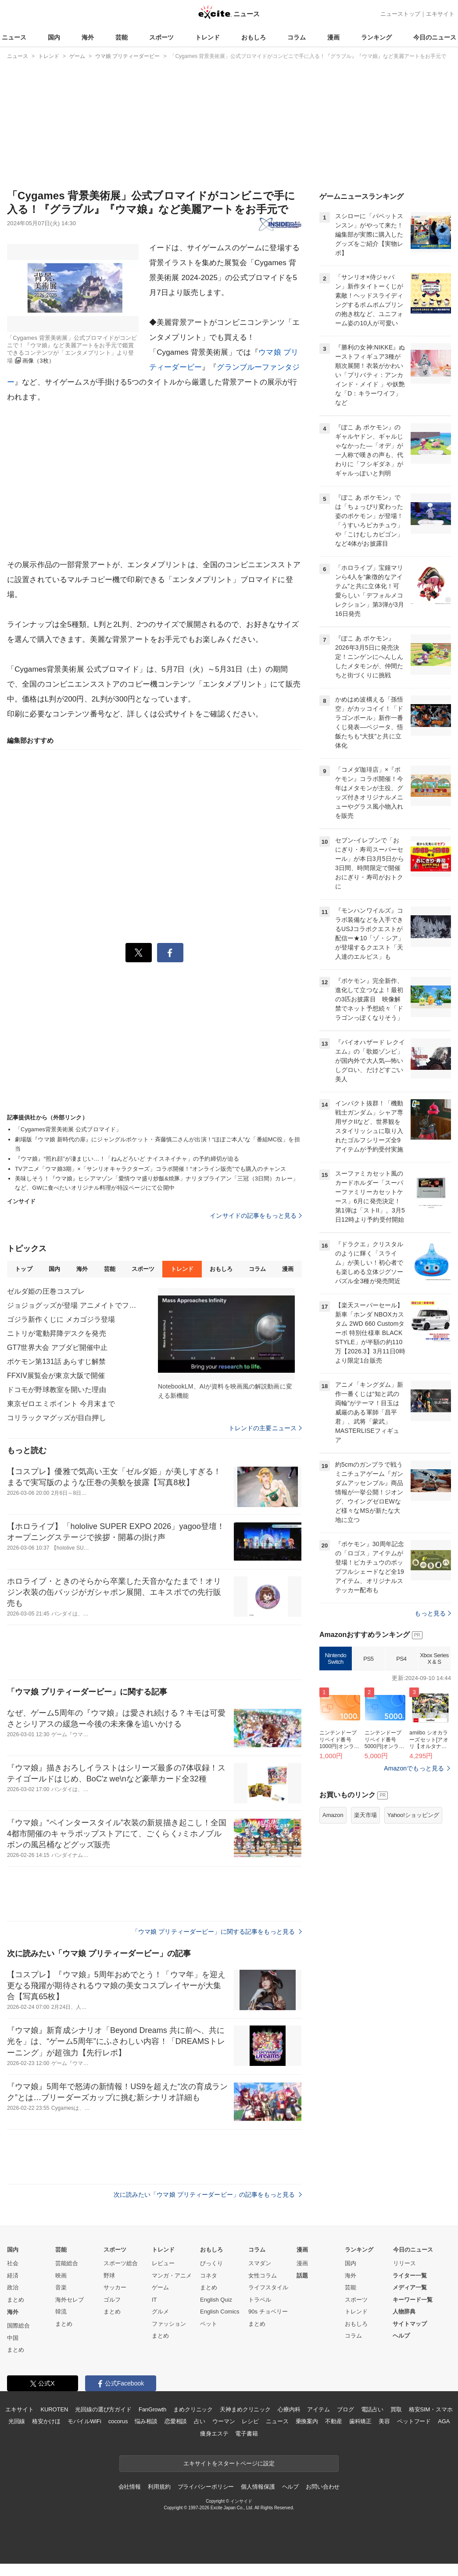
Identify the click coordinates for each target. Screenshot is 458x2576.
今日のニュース (434, 37)
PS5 (368, 1658)
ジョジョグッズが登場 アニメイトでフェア (73, 1305)
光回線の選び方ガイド (103, 2409)
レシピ (250, 2421)
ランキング (376, 37)
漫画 (333, 37)
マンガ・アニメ (172, 2275)
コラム (296, 37)
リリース (404, 2263)
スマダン (259, 2263)
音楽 (61, 2287)
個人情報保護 (258, 2486)
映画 (61, 2275)
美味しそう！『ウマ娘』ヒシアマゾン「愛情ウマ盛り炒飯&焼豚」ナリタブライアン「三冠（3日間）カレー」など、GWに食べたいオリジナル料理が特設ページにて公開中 (156, 1183)
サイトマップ (410, 2324)
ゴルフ (112, 2299)
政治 (12, 2287)
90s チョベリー (268, 2311)
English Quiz (216, 2299)
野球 (109, 2275)
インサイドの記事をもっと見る (256, 1215)
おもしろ (253, 37)
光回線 (16, 2421)
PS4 (401, 1658)
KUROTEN (54, 2409)
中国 (12, 2338)
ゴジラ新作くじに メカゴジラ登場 (61, 1319)
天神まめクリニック (245, 2409)
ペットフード (414, 2421)
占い (199, 2421)
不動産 (333, 2421)
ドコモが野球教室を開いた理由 (56, 1389)
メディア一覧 (410, 2287)
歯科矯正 (360, 2421)
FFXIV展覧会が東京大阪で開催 (56, 1375)
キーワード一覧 (413, 2299)
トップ (23, 1269)
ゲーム (160, 2287)
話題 (302, 2275)
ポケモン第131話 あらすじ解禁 (56, 1361)
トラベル (259, 2299)
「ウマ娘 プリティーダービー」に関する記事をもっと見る (217, 1931)
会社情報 (129, 2486)
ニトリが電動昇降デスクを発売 (56, 1333)
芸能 (121, 37)
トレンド (207, 37)
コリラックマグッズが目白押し (56, 1417)
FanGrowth (152, 2409)
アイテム (318, 2409)
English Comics (220, 2311)
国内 (54, 37)
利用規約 (159, 2486)
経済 (12, 2275)
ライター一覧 (410, 2275)
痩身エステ (214, 2433)
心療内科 (289, 2409)
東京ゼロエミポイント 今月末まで (61, 1403)
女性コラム (262, 2275)
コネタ (208, 2275)
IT (154, 2299)
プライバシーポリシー (206, 2486)
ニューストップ (400, 14)
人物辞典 (404, 2311)
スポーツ (161, 37)
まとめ (15, 2299)
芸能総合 (66, 2263)
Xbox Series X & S (434, 1659)
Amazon (333, 1815)
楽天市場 (365, 1815)
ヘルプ (401, 2335)
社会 (12, 2263)
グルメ (160, 2311)
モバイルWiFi (84, 2421)
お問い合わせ (323, 2486)
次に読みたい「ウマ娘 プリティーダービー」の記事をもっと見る (208, 2194)
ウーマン (223, 2421)
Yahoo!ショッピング (413, 1815)
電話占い (372, 2409)
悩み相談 (146, 2421)
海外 (88, 37)
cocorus (118, 2421)
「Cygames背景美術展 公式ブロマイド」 (68, 1129)
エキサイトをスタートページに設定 (229, 2463)
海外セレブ (69, 2299)
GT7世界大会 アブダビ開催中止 (57, 1347)
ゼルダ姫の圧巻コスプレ (46, 1291)
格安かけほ (46, 2421)
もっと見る (433, 1613)
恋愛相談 (176, 2421)
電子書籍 (246, 2433)
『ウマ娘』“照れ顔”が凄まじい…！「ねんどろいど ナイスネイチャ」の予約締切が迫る (127, 1158)
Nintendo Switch (336, 1659)
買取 (396, 2409)
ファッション (169, 2324)
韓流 (61, 2311)
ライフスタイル (268, 2287)
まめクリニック (193, 2409)
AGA (444, 2421)
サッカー (115, 2287)
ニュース (14, 37)
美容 (384, 2421)
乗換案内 (307, 2421)
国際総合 (18, 2325)
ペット (208, 2324)
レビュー (163, 2263)
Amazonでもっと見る (414, 1768)
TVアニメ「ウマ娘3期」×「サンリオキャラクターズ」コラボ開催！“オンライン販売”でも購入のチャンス (150, 1169)
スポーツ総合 (121, 2263)
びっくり (211, 2263)
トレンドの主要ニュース (265, 1428)
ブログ (345, 2409)
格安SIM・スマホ (431, 2409)
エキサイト (440, 14)
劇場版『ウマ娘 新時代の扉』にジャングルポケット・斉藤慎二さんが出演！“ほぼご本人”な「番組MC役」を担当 (157, 1144)
